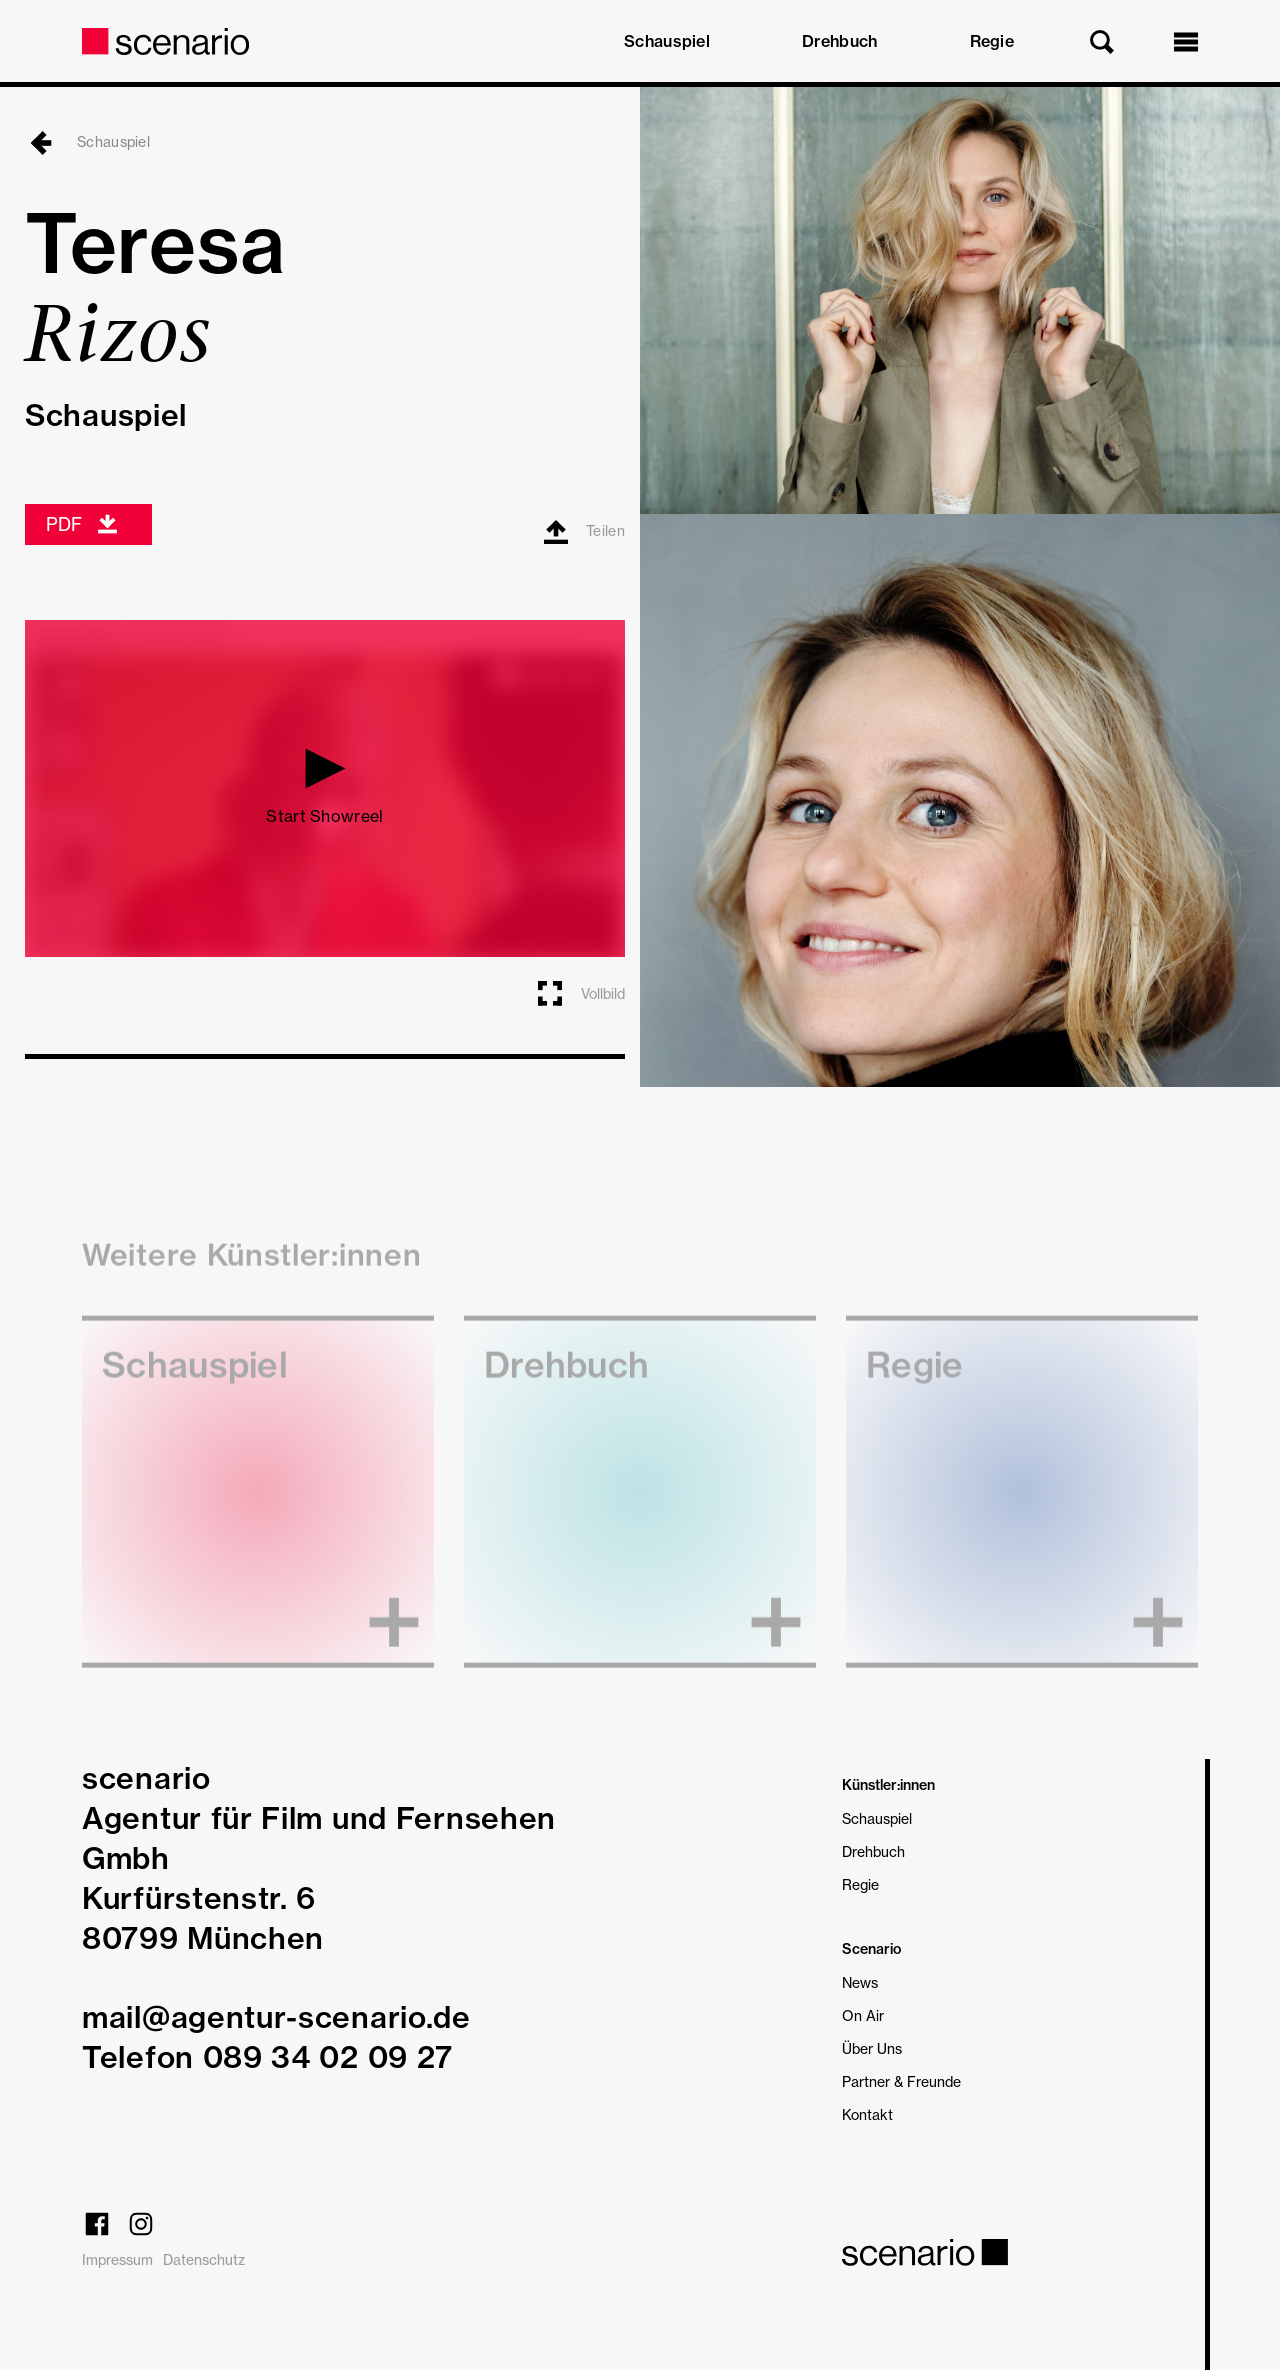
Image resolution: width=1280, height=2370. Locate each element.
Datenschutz (204, 2259)
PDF (83, 524)
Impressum (117, 2259)
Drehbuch (839, 41)
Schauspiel (667, 41)
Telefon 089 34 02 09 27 (267, 2057)
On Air (863, 2015)
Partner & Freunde (901, 2081)
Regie (992, 41)
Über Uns (872, 2048)
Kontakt (867, 2114)
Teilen (584, 532)
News (860, 1982)
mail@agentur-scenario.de (276, 2017)
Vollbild (579, 993)
